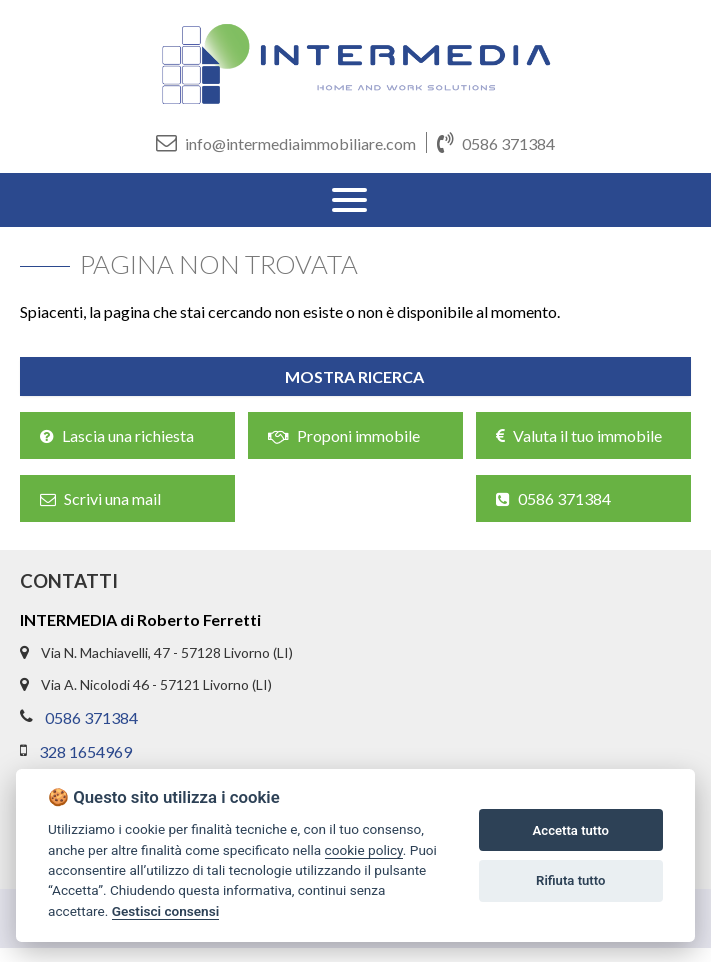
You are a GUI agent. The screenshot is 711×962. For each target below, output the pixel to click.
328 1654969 (85, 751)
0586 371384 (496, 142)
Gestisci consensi (165, 911)
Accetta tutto (571, 830)
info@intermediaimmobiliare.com (286, 142)
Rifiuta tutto (570, 880)
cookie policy (364, 850)
